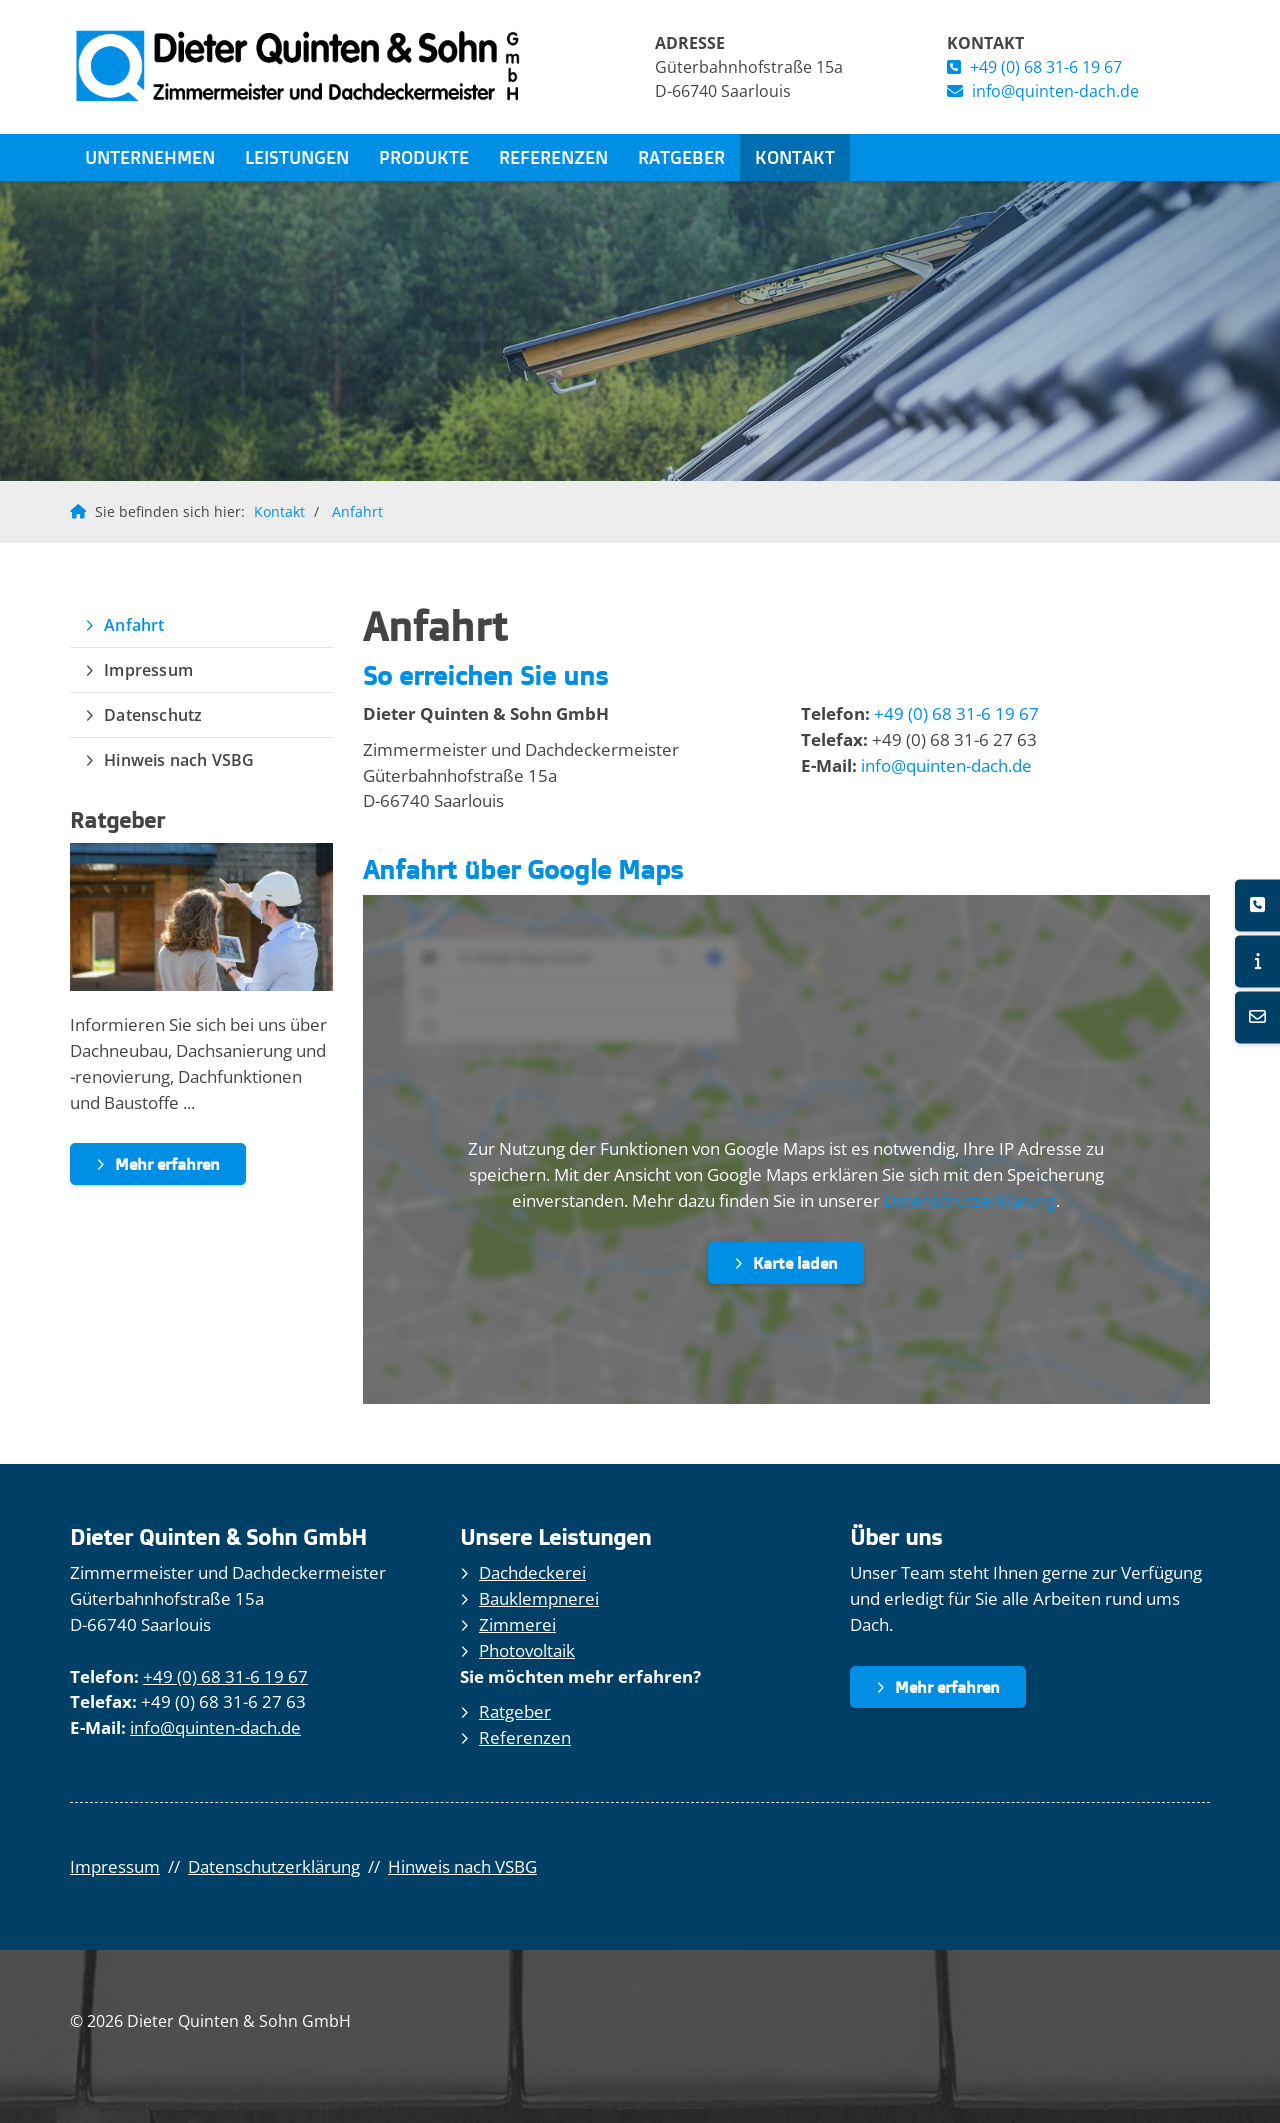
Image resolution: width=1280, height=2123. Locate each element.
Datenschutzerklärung (970, 1200)
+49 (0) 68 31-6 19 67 (1046, 67)
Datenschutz (153, 715)
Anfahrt (357, 511)
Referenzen (553, 157)
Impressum (148, 670)
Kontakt (795, 157)
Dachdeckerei (532, 1572)
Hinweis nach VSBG (179, 760)
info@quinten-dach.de (1055, 91)
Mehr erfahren (167, 1164)
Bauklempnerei (539, 1598)
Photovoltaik (527, 1650)
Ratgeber (681, 157)
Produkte (424, 157)
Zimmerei (517, 1624)
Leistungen (297, 157)
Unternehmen (150, 157)
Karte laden (795, 1263)
